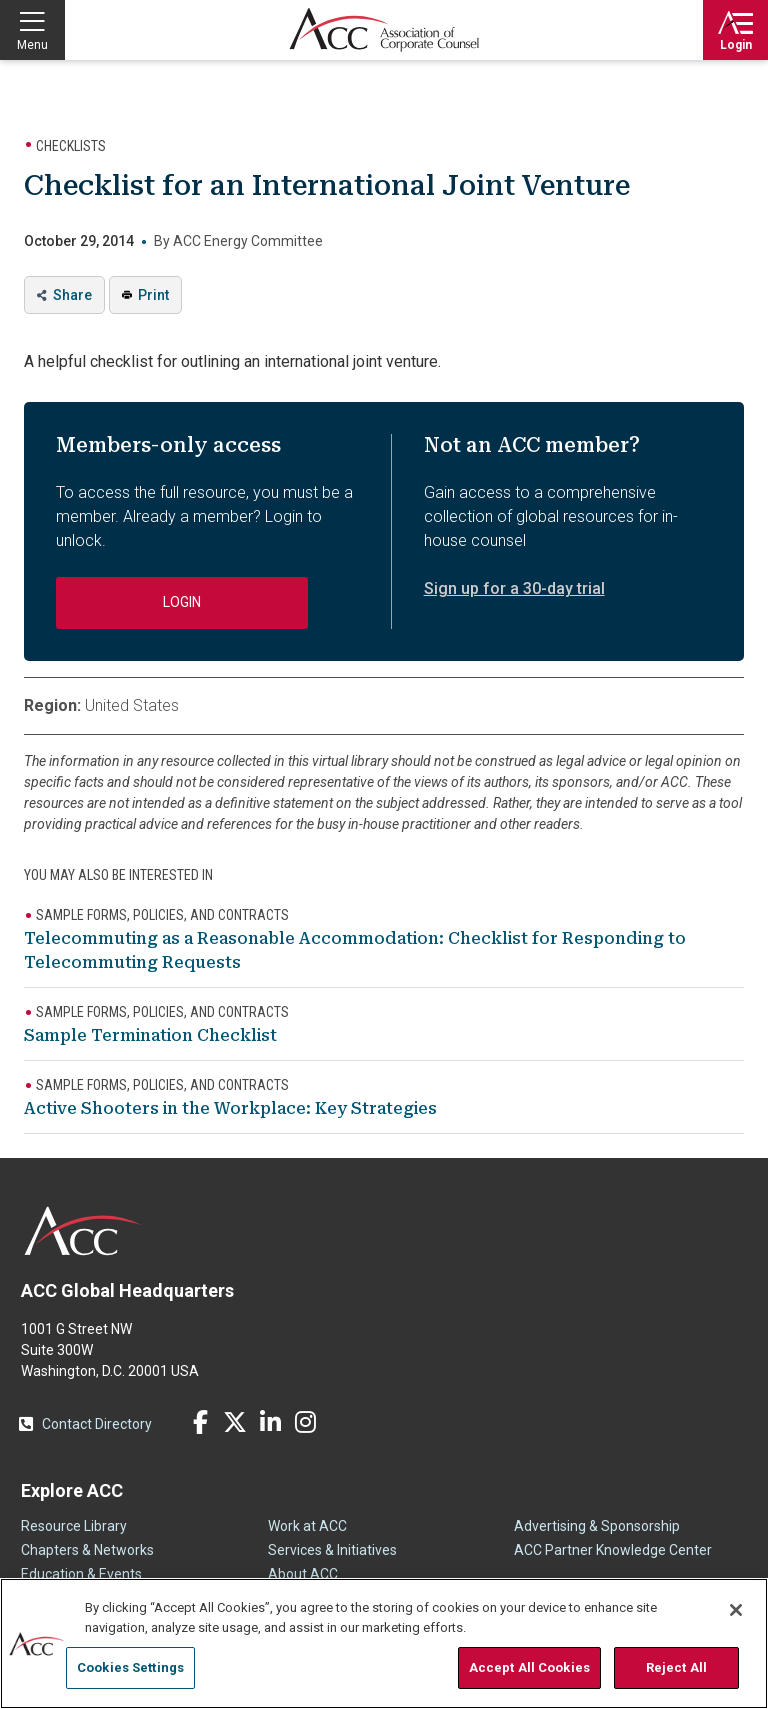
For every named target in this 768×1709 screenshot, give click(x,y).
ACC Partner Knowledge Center (613, 1550)
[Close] (736, 1610)
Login (736, 45)
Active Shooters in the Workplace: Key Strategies (230, 1108)
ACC (83, 1231)
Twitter (235, 1422)
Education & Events (81, 1574)
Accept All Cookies (529, 1667)
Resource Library (74, 1526)
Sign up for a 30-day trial (514, 588)
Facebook (200, 1422)
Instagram (305, 1422)
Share (72, 295)
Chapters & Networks (87, 1550)
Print (153, 295)
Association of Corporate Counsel (384, 30)
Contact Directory (97, 1424)
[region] (384, 1643)
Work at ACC (307, 1526)
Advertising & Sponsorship (597, 1526)
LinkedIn (270, 1422)
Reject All (676, 1667)
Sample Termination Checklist (150, 1035)
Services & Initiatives (332, 1550)
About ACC (303, 1574)
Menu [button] (32, 45)
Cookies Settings (130, 1667)
